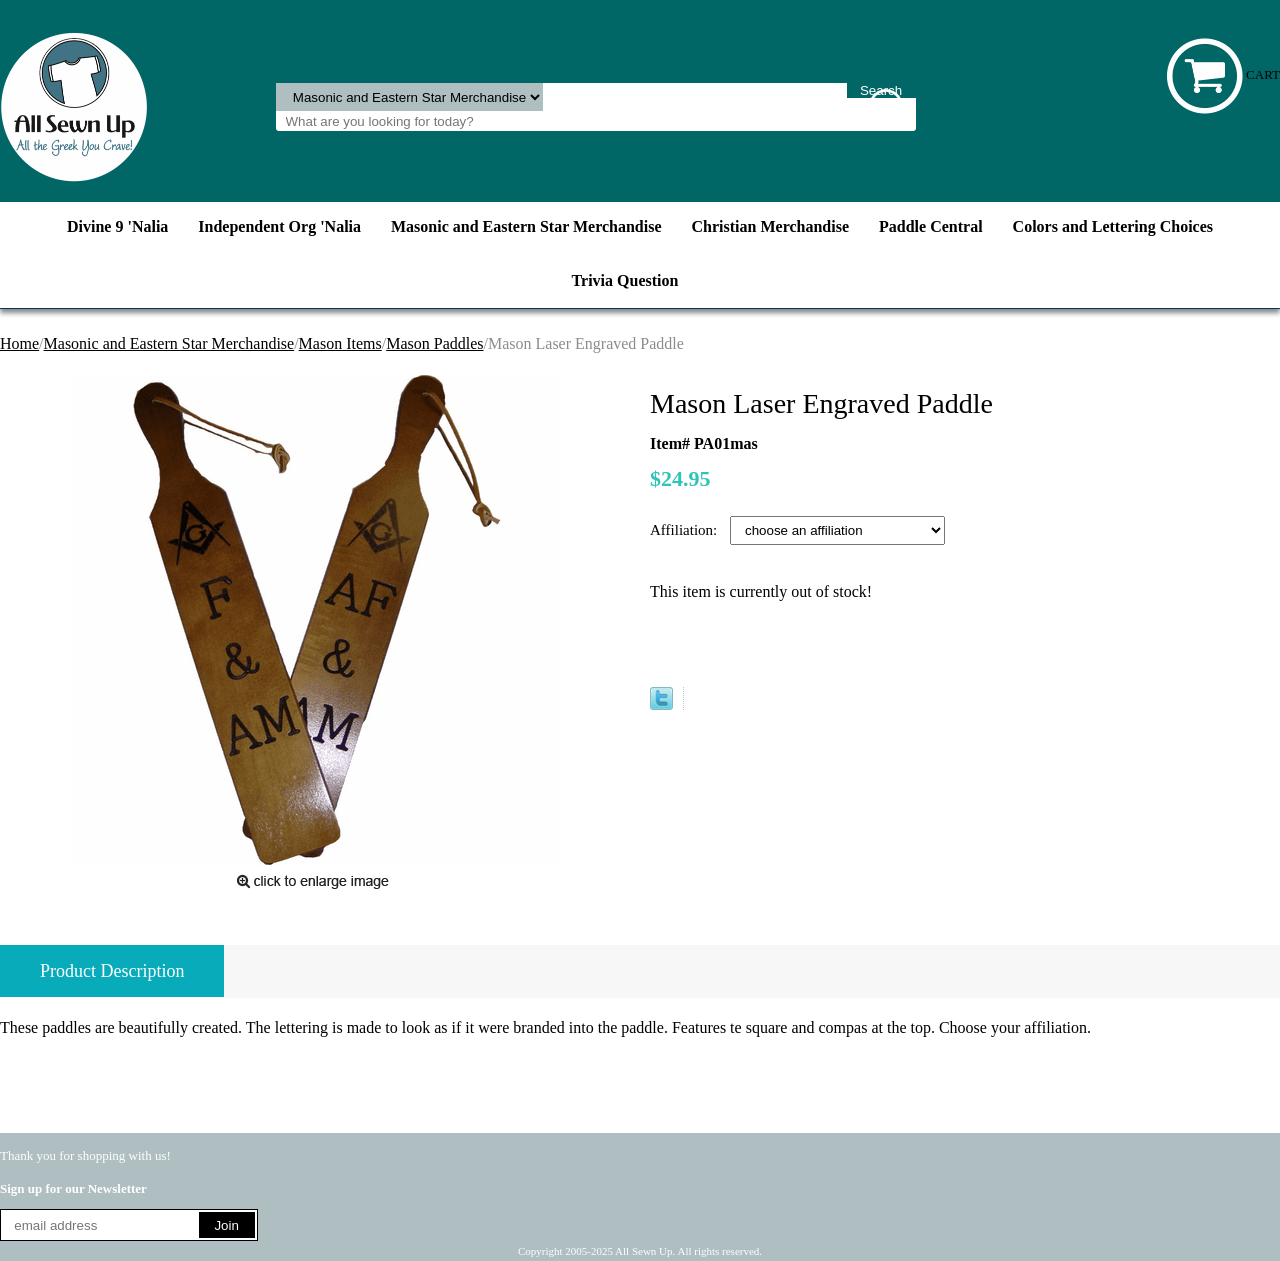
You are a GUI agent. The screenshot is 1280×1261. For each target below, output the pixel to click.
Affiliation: (685, 530)
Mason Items (340, 343)
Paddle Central (931, 226)
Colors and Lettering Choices (1113, 226)
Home (19, 343)
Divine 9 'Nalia (117, 226)
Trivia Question (625, 280)
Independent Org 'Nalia (279, 226)
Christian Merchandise (770, 226)
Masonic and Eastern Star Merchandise (526, 226)
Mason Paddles (434, 343)
